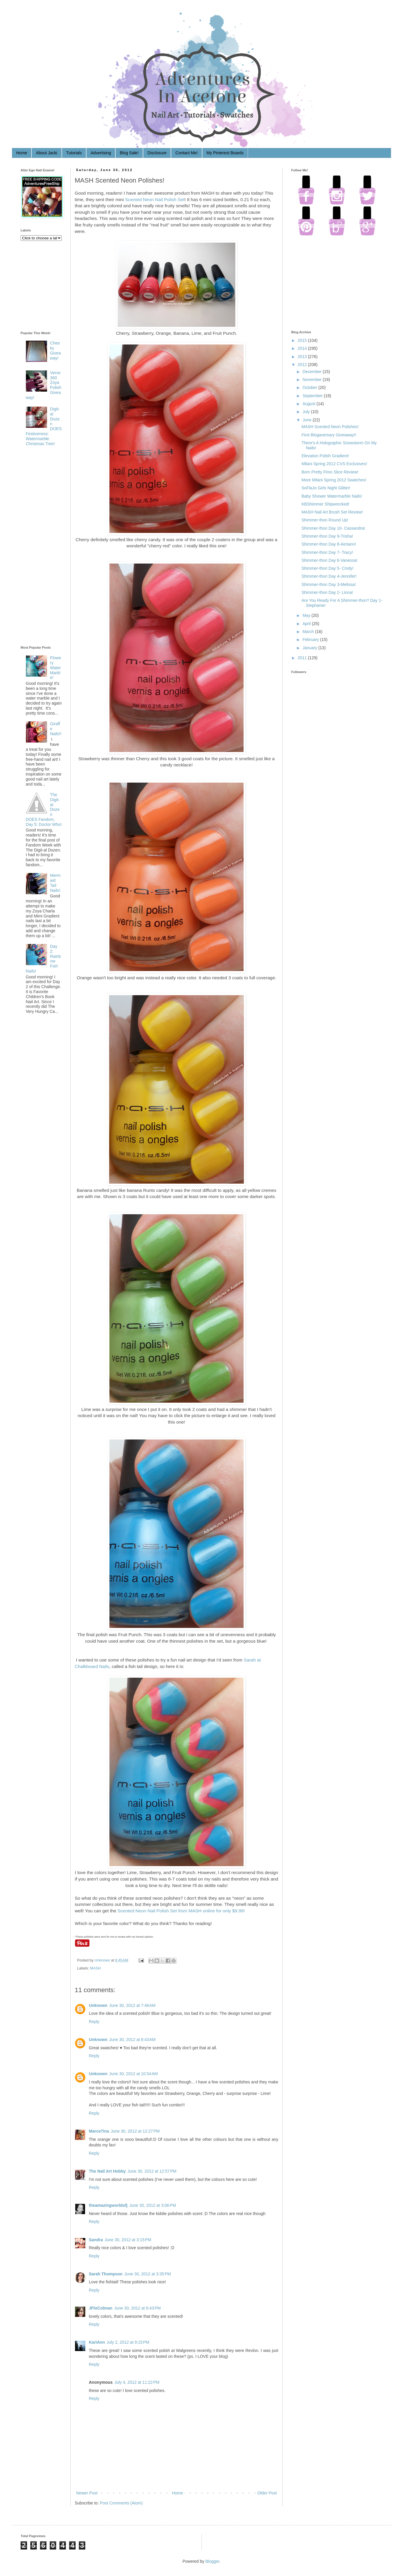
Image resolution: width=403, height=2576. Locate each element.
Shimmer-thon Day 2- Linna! (327, 592)
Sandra (96, 2239)
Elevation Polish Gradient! (325, 455)
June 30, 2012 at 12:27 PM (135, 2131)
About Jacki (46, 152)
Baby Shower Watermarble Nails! (332, 496)
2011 (302, 657)
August (308, 403)
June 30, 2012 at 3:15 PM (127, 2239)
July (306, 411)
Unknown (103, 1960)
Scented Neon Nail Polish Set (154, 199)
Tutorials (74, 152)
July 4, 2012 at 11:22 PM (136, 2382)
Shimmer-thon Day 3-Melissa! (329, 584)
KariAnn (97, 2342)
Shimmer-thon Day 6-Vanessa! (329, 560)
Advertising (101, 152)
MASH (95, 1968)
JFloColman (100, 2308)
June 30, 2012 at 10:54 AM (133, 2073)
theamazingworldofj (108, 2205)
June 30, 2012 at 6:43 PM (137, 2308)
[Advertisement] (44, 547)
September (312, 395)
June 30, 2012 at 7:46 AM (132, 2005)
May (306, 615)
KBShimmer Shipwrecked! (325, 504)
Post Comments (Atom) (121, 2503)
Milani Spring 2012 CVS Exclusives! (334, 463)
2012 (302, 364)
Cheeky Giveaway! (55, 350)
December (312, 371)
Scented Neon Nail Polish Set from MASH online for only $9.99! (181, 1910)
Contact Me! (186, 152)
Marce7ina (99, 2131)
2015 (302, 340)
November (312, 379)
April (306, 623)
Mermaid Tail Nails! (55, 882)
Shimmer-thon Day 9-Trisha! (327, 536)
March (308, 631)
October (309, 387)
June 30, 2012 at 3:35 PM (147, 2274)
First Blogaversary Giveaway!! (329, 435)
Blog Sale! (129, 152)
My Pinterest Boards (225, 152)
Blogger (212, 2561)
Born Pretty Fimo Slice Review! (330, 472)
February (310, 639)
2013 (302, 356)
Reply (94, 2021)
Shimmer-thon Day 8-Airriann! (329, 544)
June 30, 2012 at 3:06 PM (152, 2205)
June (306, 420)
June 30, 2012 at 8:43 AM (132, 2039)
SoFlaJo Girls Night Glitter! (326, 488)
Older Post (267, 2493)
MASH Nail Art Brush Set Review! (332, 512)
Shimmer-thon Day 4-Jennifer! (329, 576)
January (309, 647)
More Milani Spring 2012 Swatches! (334, 480)
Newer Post (86, 2493)
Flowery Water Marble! (55, 667)
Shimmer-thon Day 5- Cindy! (328, 568)
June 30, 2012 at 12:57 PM (152, 2171)
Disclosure (156, 152)
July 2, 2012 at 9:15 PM (127, 2342)
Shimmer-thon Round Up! (325, 520)
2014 (302, 348)
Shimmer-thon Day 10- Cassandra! (333, 528)
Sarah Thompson (105, 2274)
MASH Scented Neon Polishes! (330, 426)
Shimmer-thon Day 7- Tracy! (327, 552)
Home (21, 152)
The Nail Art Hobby (107, 2171)
